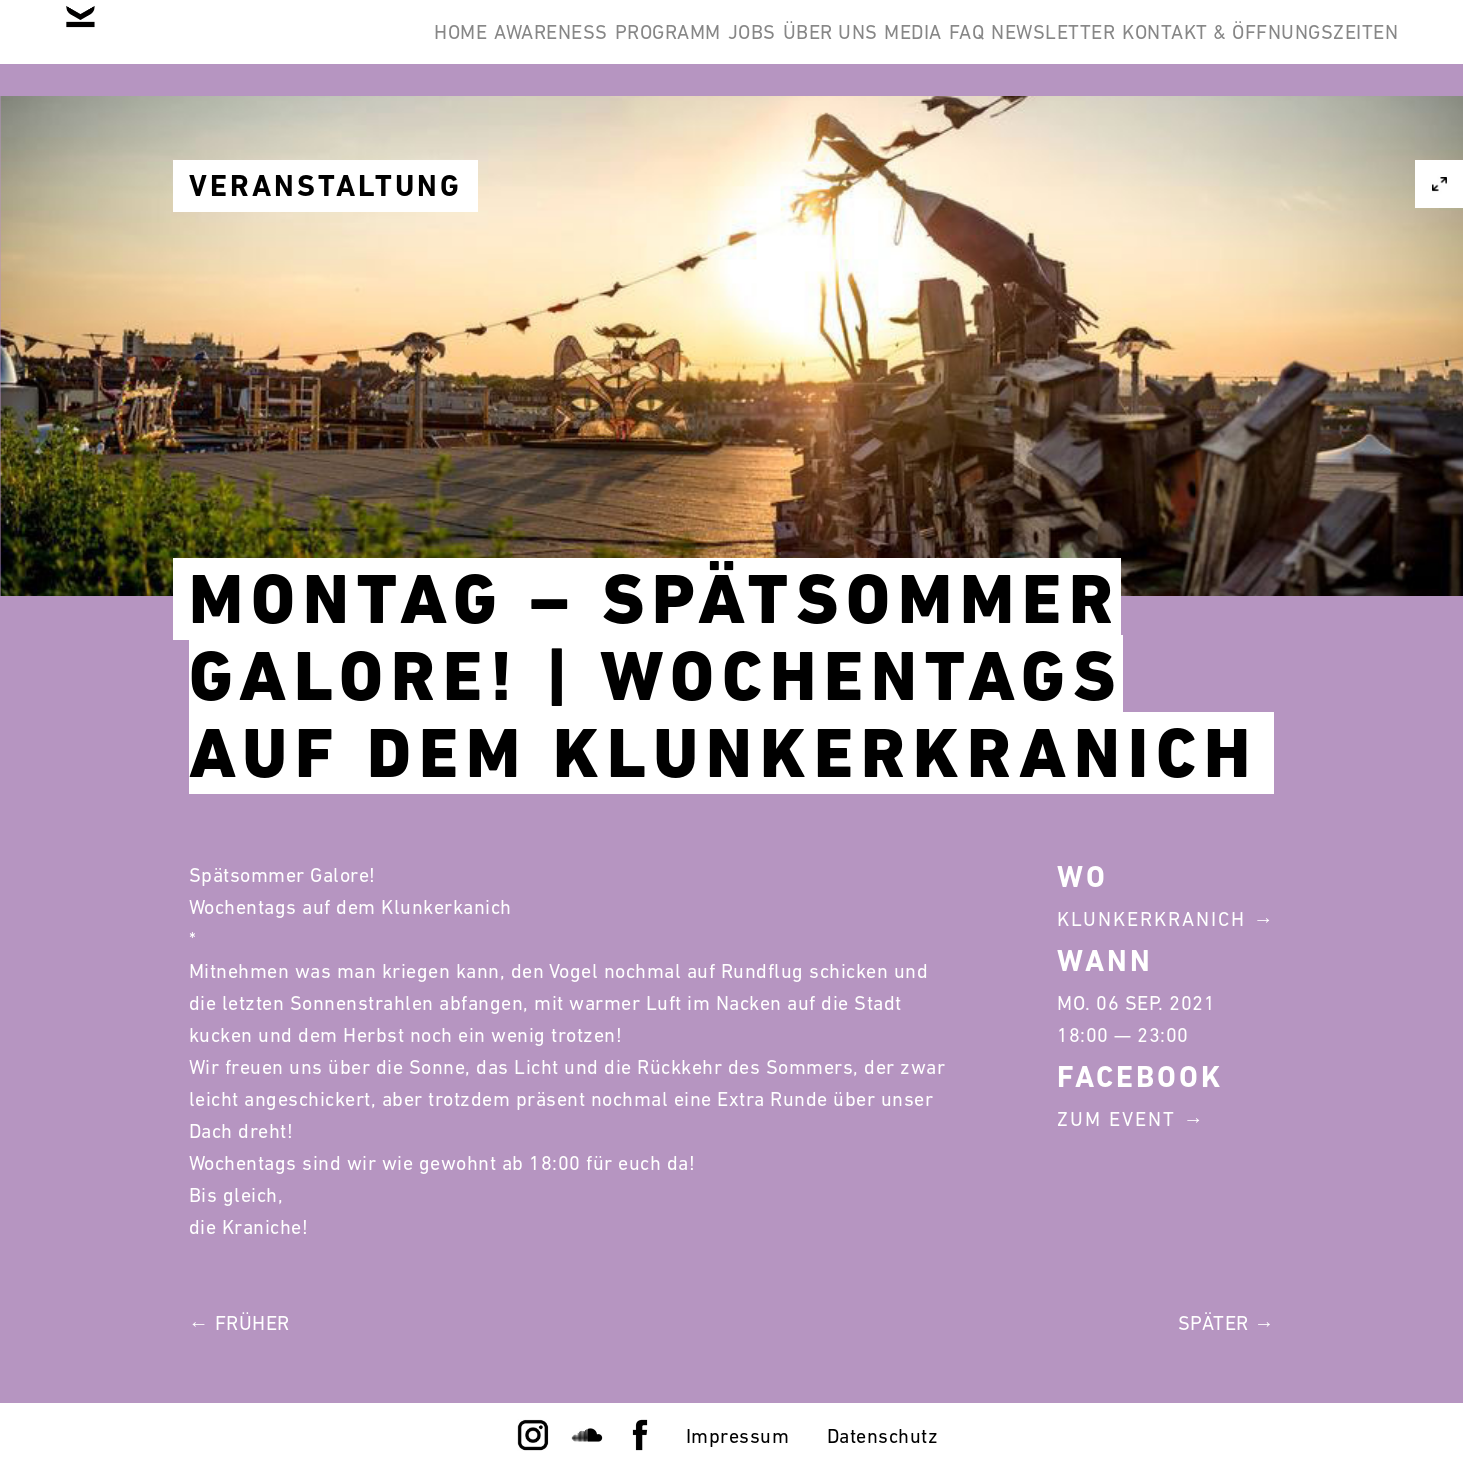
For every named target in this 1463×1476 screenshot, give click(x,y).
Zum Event (1116, 1119)
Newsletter (1008, 48)
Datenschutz (883, 1436)
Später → (1226, 1323)
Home (201, 48)
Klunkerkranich (1151, 919)
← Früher (239, 1323)
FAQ (891, 48)
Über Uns (692, 48)
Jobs (584, 48)
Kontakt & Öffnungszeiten (1245, 48)
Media (807, 48)
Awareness (322, 48)
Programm (469, 48)
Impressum (738, 1436)
